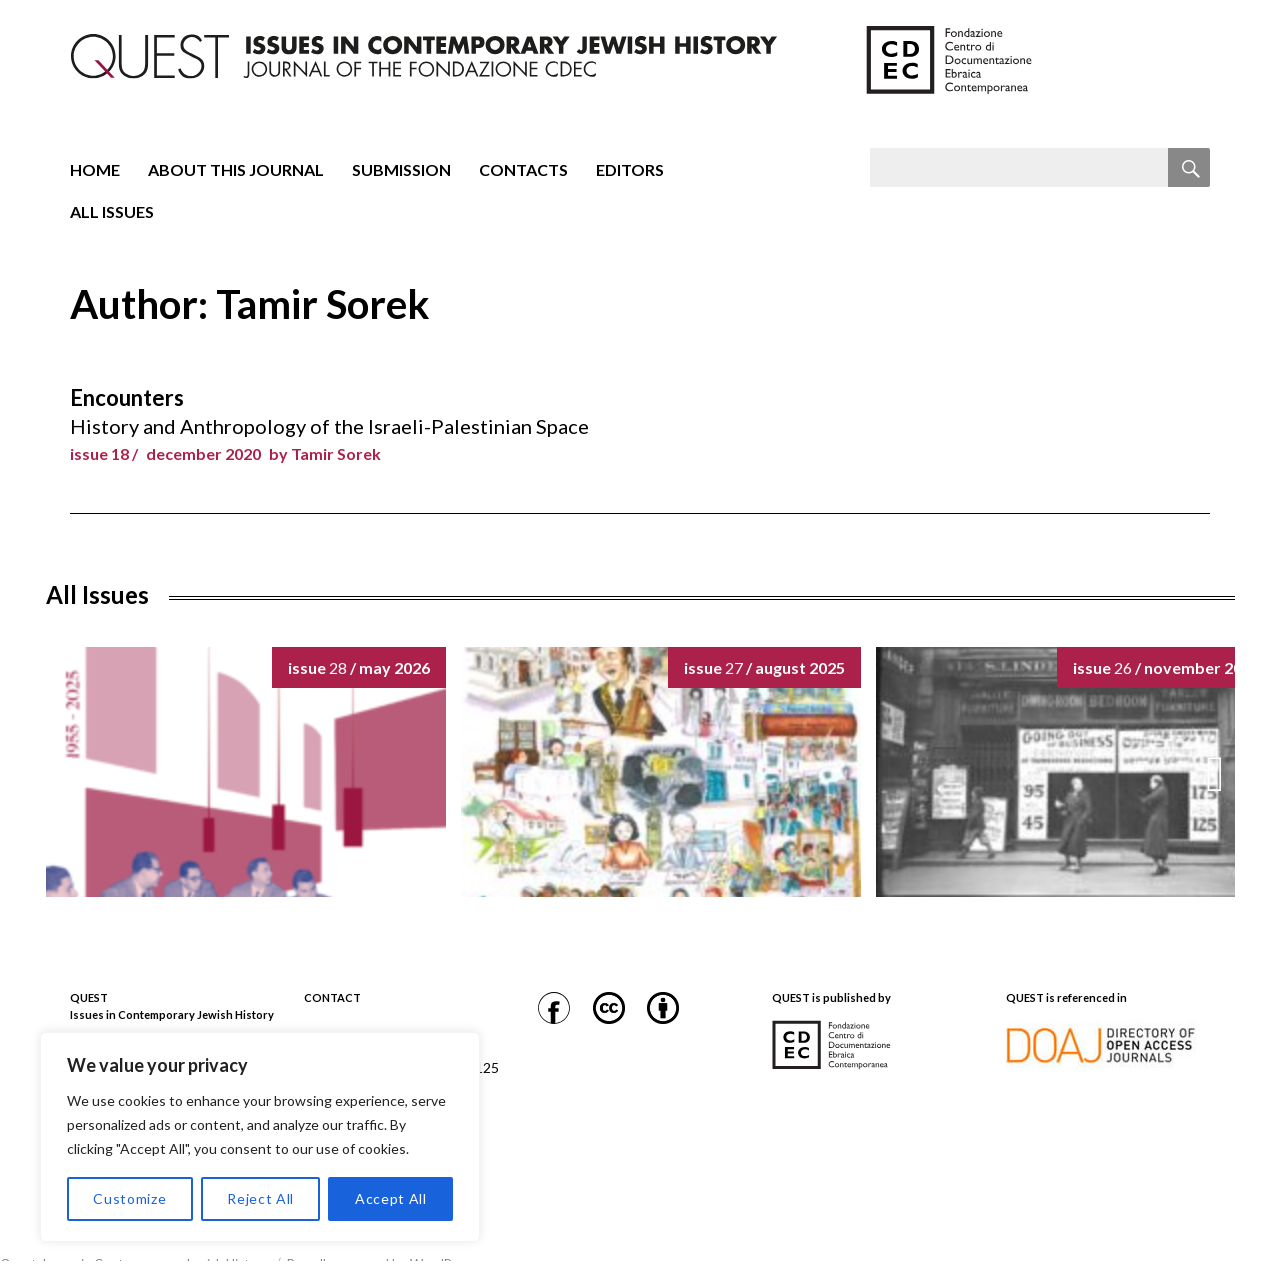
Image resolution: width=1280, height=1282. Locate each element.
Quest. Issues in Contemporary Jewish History (134, 1264)
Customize (129, 1198)
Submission (401, 169)
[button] (1215, 774)
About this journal (236, 169)
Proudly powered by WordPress (381, 1264)
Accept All (391, 1198)
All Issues (112, 211)
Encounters (127, 397)
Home (95, 169)
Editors (630, 169)
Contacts (523, 169)
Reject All (260, 1198)
